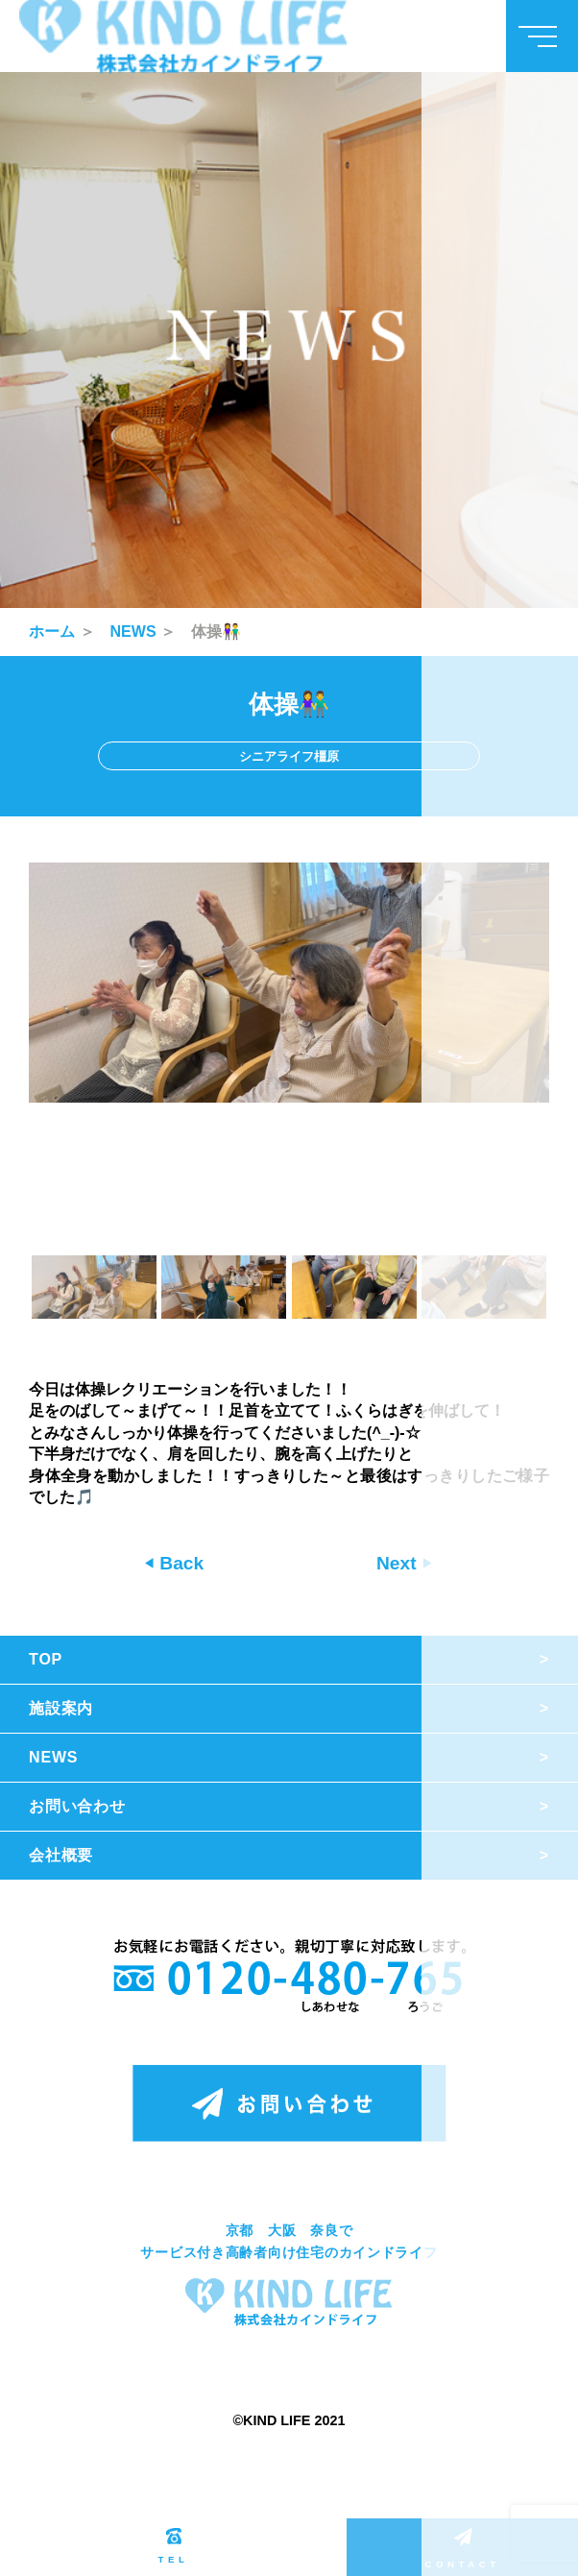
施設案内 (61, 1708)
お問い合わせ (77, 1806)
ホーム (52, 631)
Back (179, 1563)
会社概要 (61, 1855)
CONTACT (461, 2548)
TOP (45, 1659)
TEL (173, 2546)
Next (398, 1563)
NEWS (133, 631)
